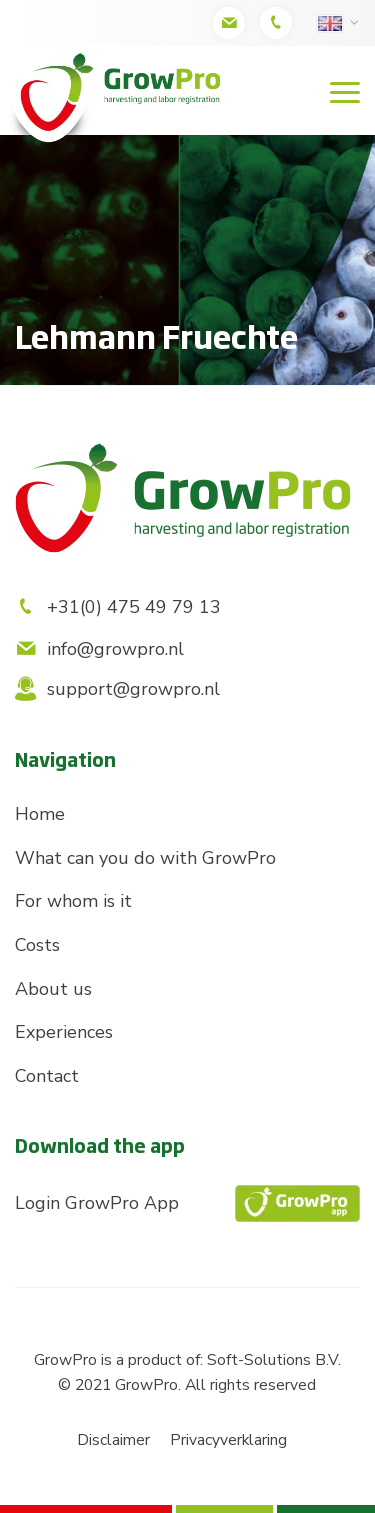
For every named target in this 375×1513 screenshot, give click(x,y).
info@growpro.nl (99, 649)
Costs (37, 945)
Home (40, 814)
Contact (47, 1076)
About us (53, 989)
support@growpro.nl (117, 689)
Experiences (64, 1032)
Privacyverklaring (228, 1440)
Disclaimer (113, 1440)
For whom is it (73, 901)
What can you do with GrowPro (145, 858)
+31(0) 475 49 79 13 (118, 607)
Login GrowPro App (187, 1203)
